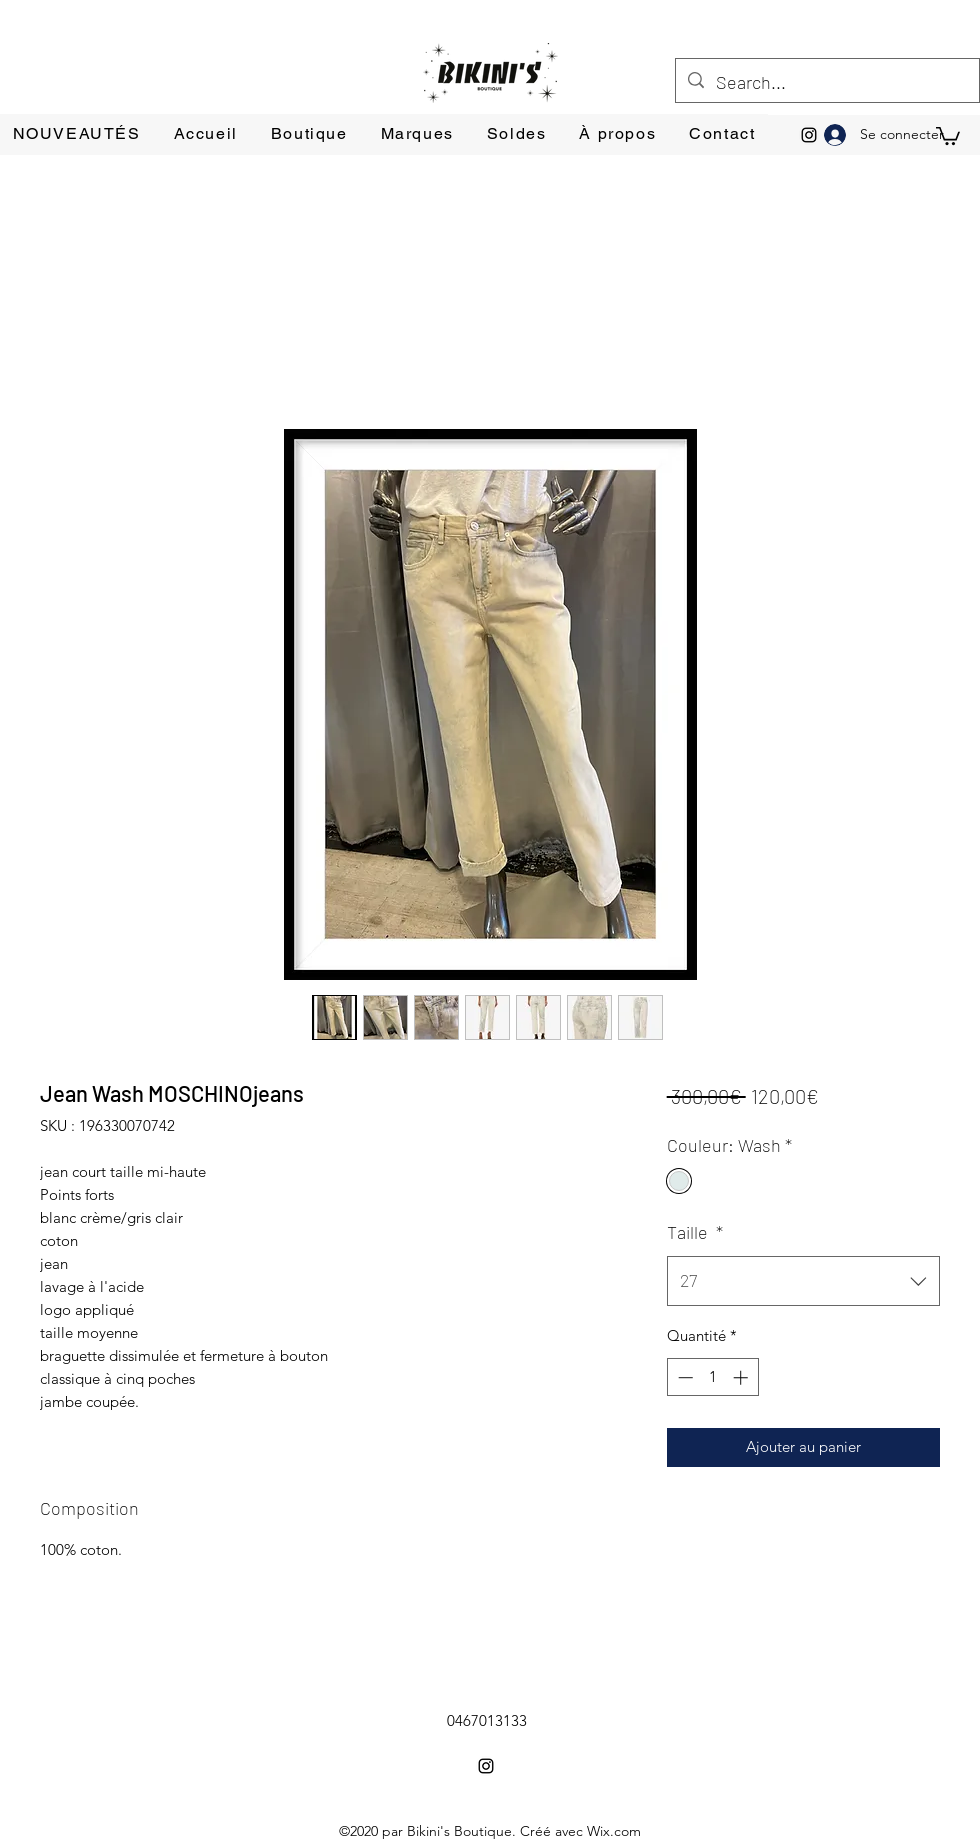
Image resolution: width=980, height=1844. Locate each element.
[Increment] (742, 1377)
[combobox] (803, 1281)
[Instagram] (809, 135)
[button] (948, 135)
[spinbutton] (712, 1377)
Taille (695, 1232)
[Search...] (826, 83)
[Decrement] (683, 1377)
